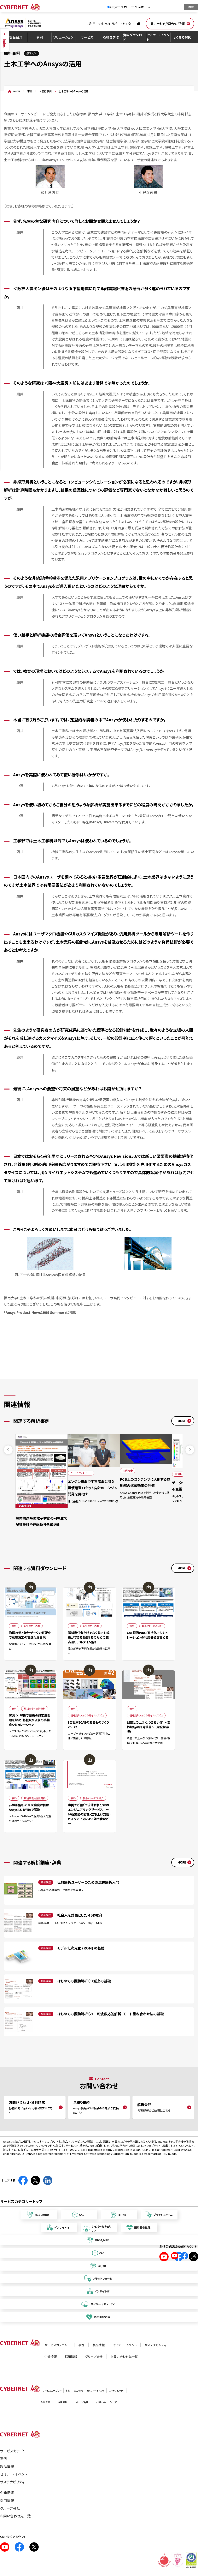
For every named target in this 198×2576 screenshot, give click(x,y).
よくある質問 (182, 37)
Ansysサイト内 (117, 7)
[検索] (165, 7)
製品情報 (98, 2345)
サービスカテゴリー (57, 2345)
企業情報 (50, 2356)
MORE (182, 1421)
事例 (39, 37)
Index (4, 43)
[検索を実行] (191, 7)
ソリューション (63, 37)
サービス (87, 37)
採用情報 (71, 2356)
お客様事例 (45, 91)
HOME (16, 91)
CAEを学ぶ (111, 37)
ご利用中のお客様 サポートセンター (110, 23)
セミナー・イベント (158, 37)
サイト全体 (136, 7)
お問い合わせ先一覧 (124, 2356)
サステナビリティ (155, 2345)
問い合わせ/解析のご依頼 (167, 23)
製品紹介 (15, 37)
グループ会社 (94, 2356)
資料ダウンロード (134, 37)
